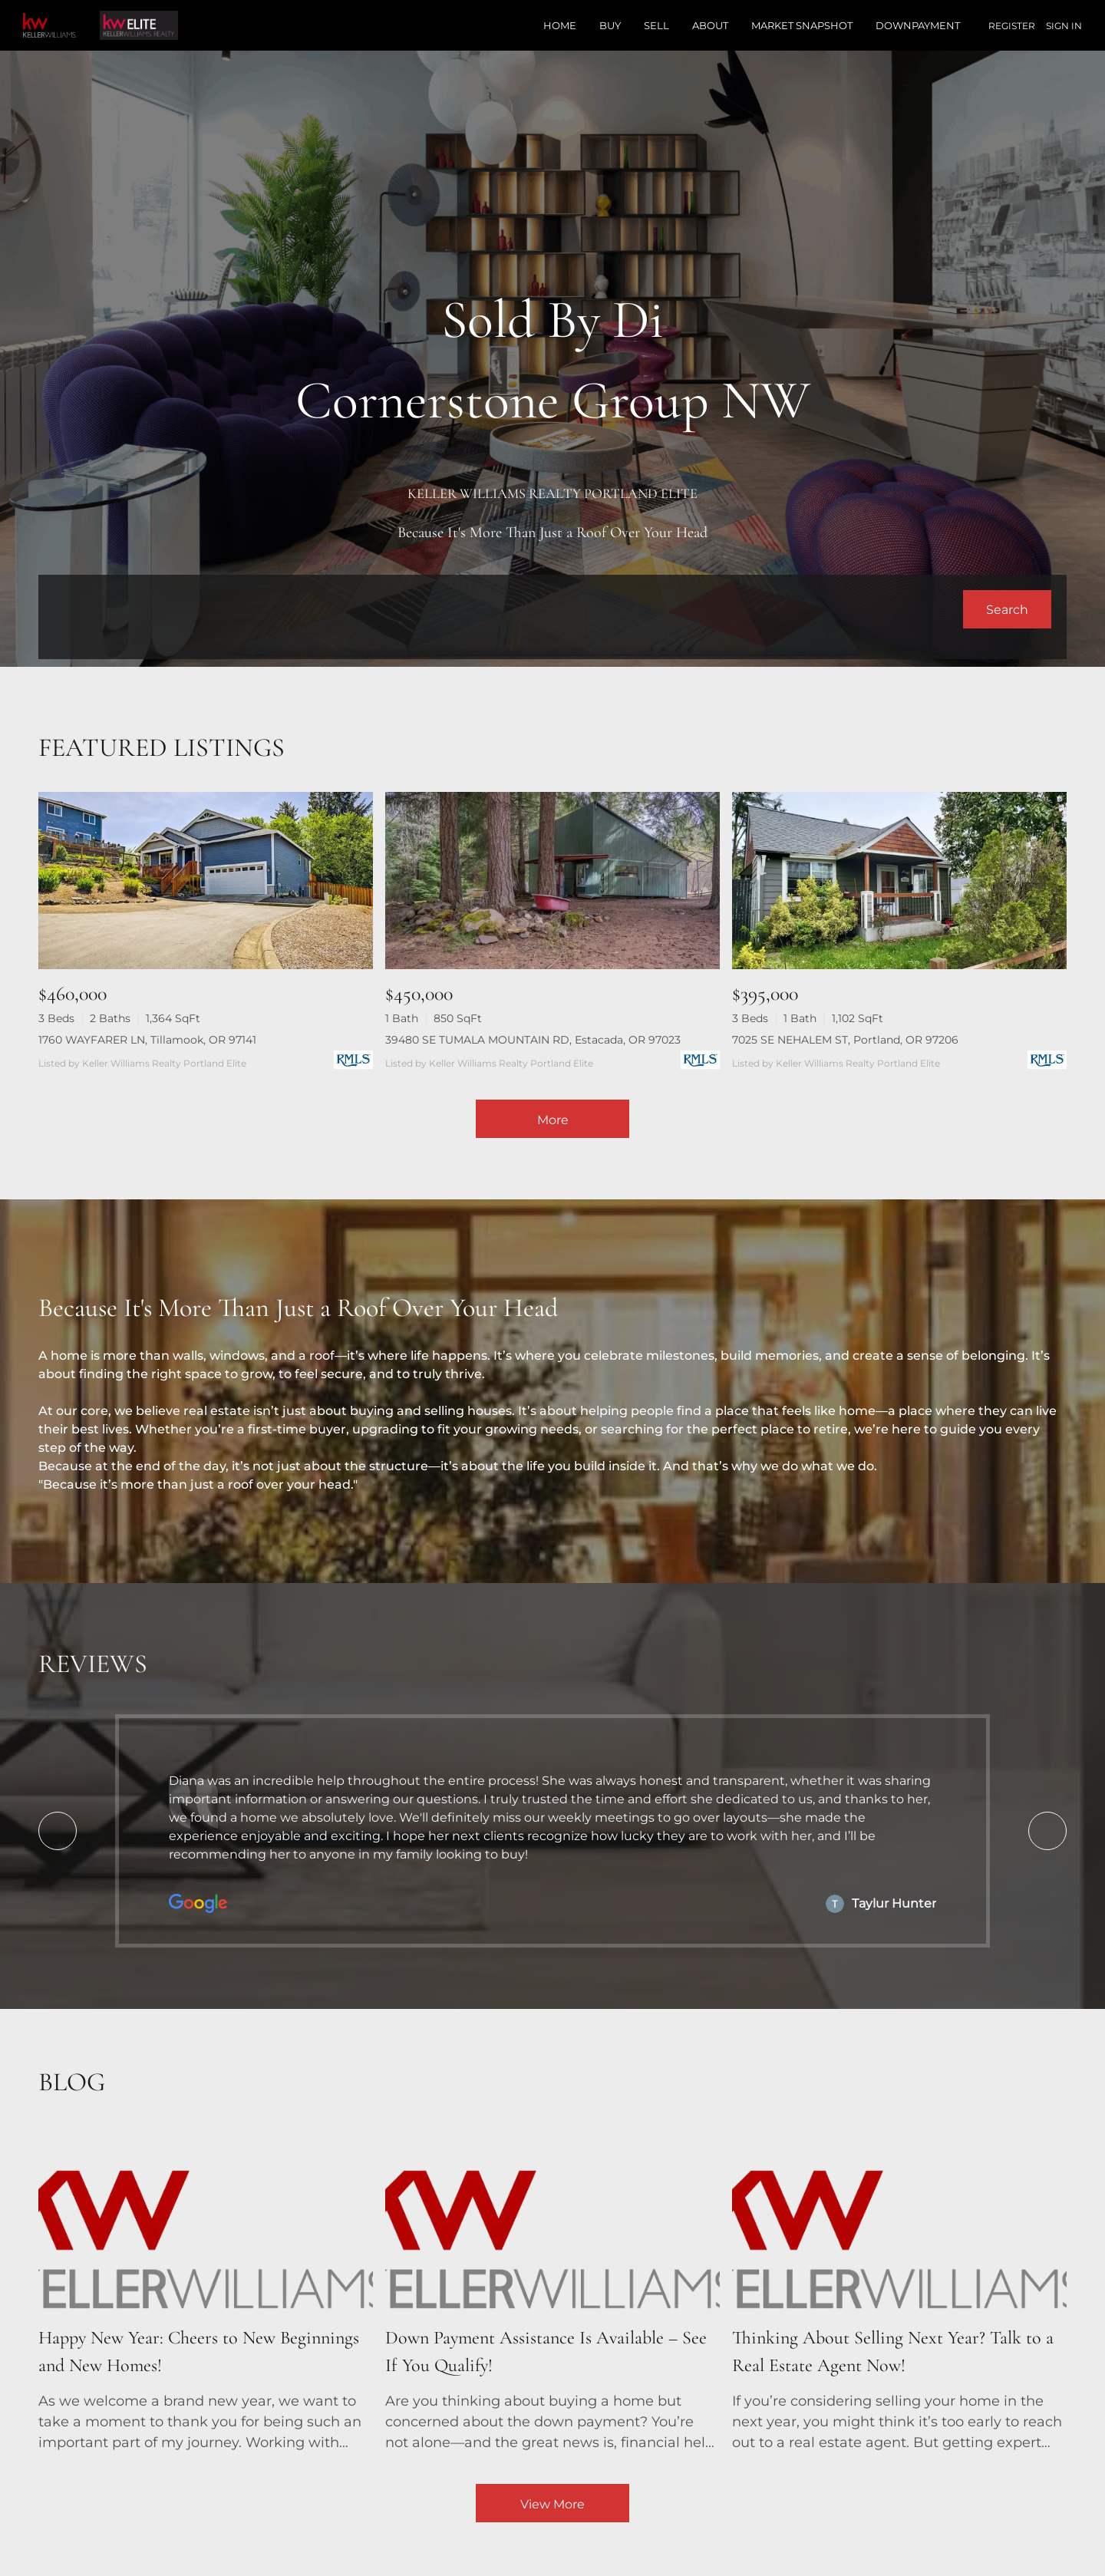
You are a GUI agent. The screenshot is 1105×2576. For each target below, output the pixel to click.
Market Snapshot (802, 25)
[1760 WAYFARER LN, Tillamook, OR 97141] (205, 880)
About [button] (710, 25)
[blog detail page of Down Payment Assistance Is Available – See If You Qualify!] (552, 2292)
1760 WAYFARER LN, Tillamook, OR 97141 (147, 1040)
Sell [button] (656, 25)
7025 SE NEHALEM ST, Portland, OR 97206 (845, 1040)
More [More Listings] (553, 1120)
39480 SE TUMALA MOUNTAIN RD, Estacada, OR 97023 (533, 1040)
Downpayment (918, 25)
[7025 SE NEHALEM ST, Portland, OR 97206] (899, 880)
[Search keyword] (508, 609)
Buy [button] (610, 25)
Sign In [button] (1064, 25)
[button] (1007, 609)
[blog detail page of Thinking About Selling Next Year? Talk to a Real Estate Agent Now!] (899, 2292)
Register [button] (1011, 25)
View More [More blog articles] (552, 2504)
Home (559, 25)
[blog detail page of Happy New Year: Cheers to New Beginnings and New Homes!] (205, 2292)
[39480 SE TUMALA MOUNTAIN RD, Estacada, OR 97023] (552, 880)
